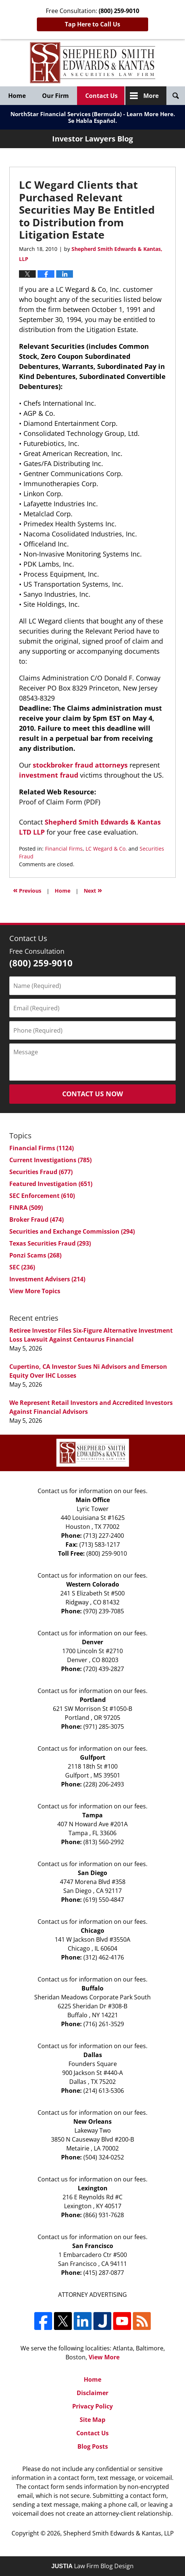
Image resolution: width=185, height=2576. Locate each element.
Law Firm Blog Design (92, 2566)
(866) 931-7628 (103, 2215)
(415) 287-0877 (103, 2273)
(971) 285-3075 (103, 1726)
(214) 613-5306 (103, 2090)
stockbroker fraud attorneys (80, 765)
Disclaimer (92, 2393)
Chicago (92, 1930)
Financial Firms (64, 848)
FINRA (26, 1207)
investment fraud (49, 775)
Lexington (93, 2188)
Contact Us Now (92, 1093)
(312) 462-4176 (103, 1957)
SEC (22, 1267)
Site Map (92, 2420)
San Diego (92, 1873)
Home (17, 96)
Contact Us (101, 96)
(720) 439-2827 (103, 1669)
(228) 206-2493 (103, 1784)
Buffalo (92, 1988)
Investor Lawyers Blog (93, 62)
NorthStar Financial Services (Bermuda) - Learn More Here (91, 114)
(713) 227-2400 (103, 1535)
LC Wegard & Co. (106, 848)
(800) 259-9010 (106, 1553)
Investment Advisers (47, 1279)
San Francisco (92, 2246)
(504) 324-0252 (103, 2157)
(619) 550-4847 (103, 1900)
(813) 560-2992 (103, 1842)
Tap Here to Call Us (92, 24)
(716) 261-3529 (103, 2024)
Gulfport (92, 1757)
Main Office (93, 1500)
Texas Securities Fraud (50, 1243)
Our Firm (55, 96)
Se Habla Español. (92, 120)
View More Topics (34, 1291)
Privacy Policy (92, 2406)
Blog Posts (92, 2446)
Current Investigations (50, 1160)
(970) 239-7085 (103, 1611)
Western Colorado (92, 1584)
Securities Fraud (41, 1172)
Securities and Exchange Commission (72, 1231)
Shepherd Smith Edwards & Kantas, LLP (118, 2533)
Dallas (92, 2055)
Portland (93, 1700)
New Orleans (92, 2121)
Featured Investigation (50, 1184)
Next (93, 890)
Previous (27, 890)
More (151, 96)
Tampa (92, 1815)
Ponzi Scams (35, 1255)
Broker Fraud (36, 1219)
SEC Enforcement (42, 1196)
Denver (92, 1642)
